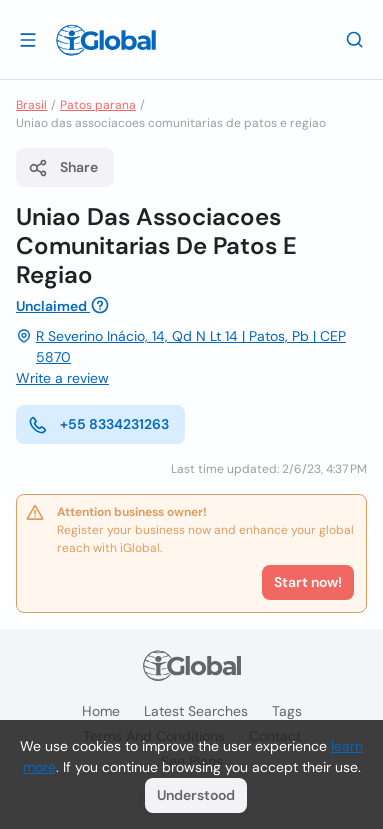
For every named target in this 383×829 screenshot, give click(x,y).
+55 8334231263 (98, 425)
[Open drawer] (28, 39)
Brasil (31, 105)
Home (101, 711)
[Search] (355, 39)
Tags (287, 711)
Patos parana (98, 105)
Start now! (308, 582)
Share (63, 168)
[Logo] (106, 40)
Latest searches (196, 711)
